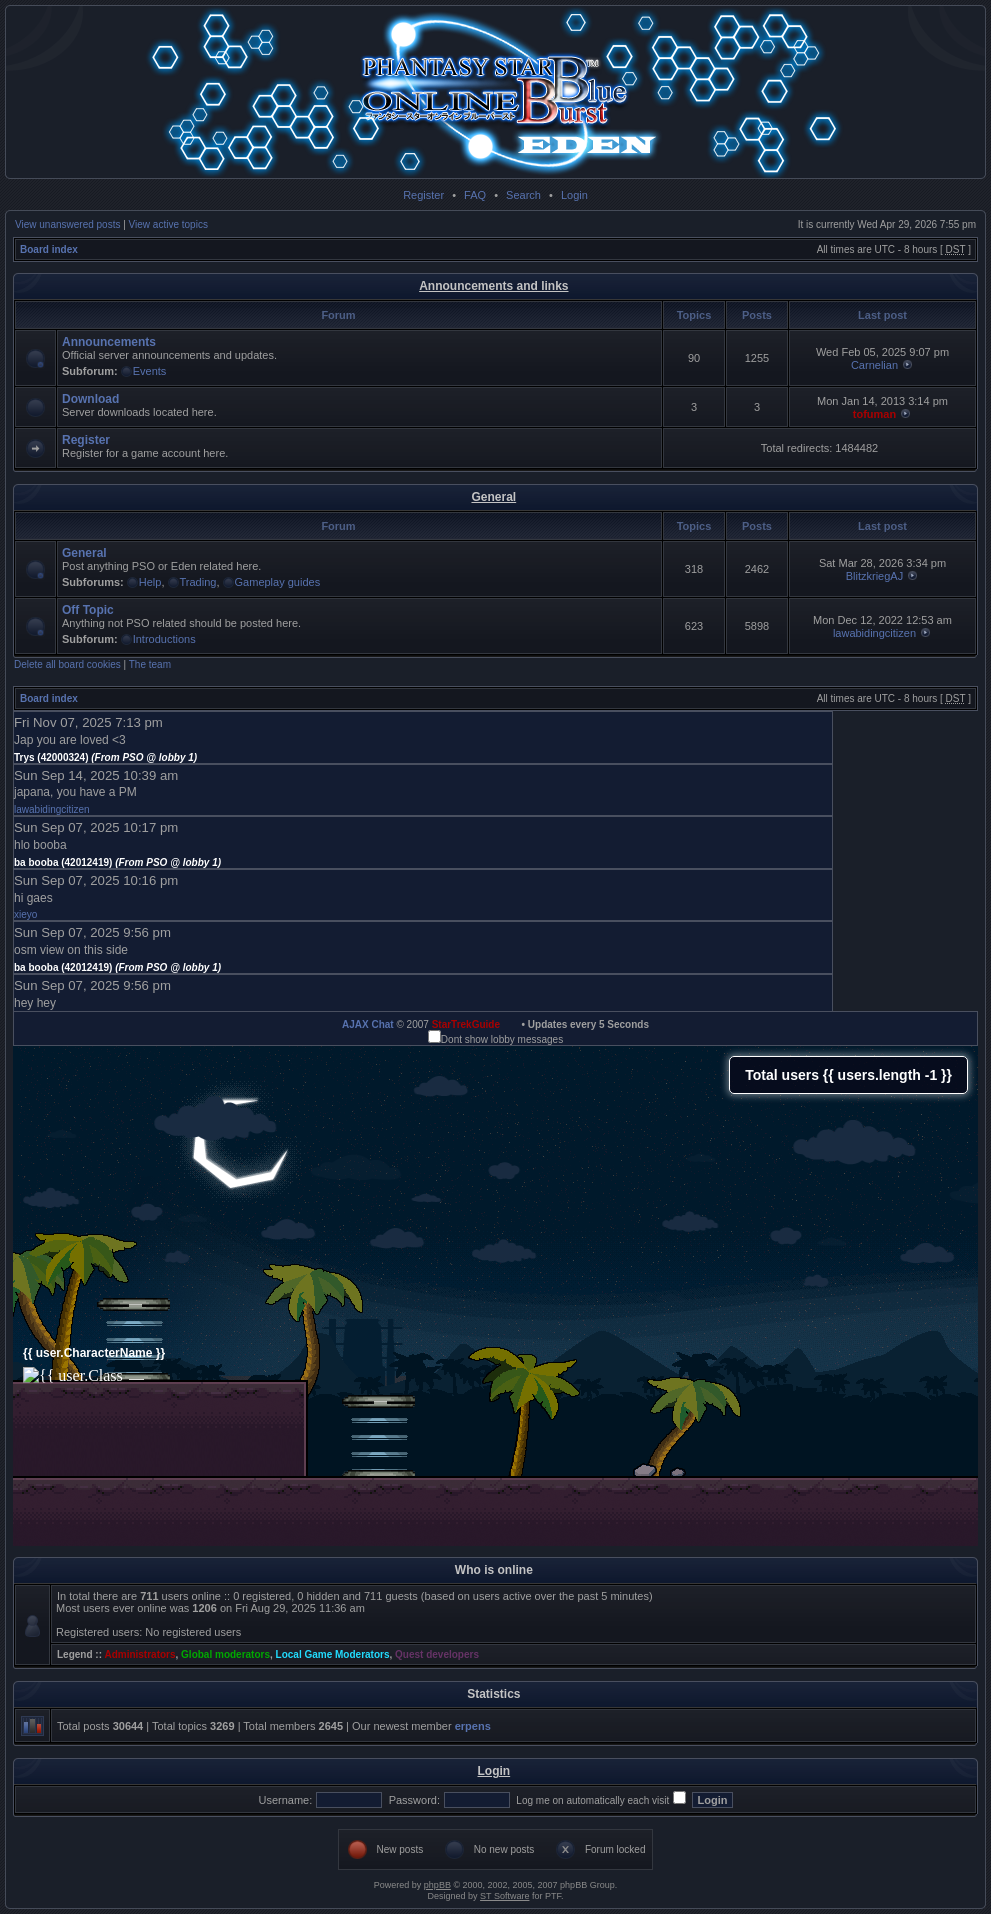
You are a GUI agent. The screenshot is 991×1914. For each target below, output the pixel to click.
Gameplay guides (278, 582)
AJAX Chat (368, 1024)
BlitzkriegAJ (874, 576)
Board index (49, 249)
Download (90, 399)
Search (523, 195)
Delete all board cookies (67, 664)
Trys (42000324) (105, 757)
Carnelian (874, 365)
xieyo (25, 914)
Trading (198, 582)
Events (150, 371)
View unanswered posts (67, 224)
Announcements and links (493, 286)
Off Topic (88, 610)
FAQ (475, 195)
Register (423, 195)
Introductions (164, 639)
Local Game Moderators (333, 1654)
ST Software (504, 1896)
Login (574, 195)
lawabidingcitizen (874, 633)
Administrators (139, 1654)
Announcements (109, 342)
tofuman (874, 414)
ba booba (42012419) (117, 862)
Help (150, 582)
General (493, 497)
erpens (473, 1726)
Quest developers (437, 1654)
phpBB (437, 1885)
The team (150, 664)
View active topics (168, 224)
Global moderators (225, 1654)
